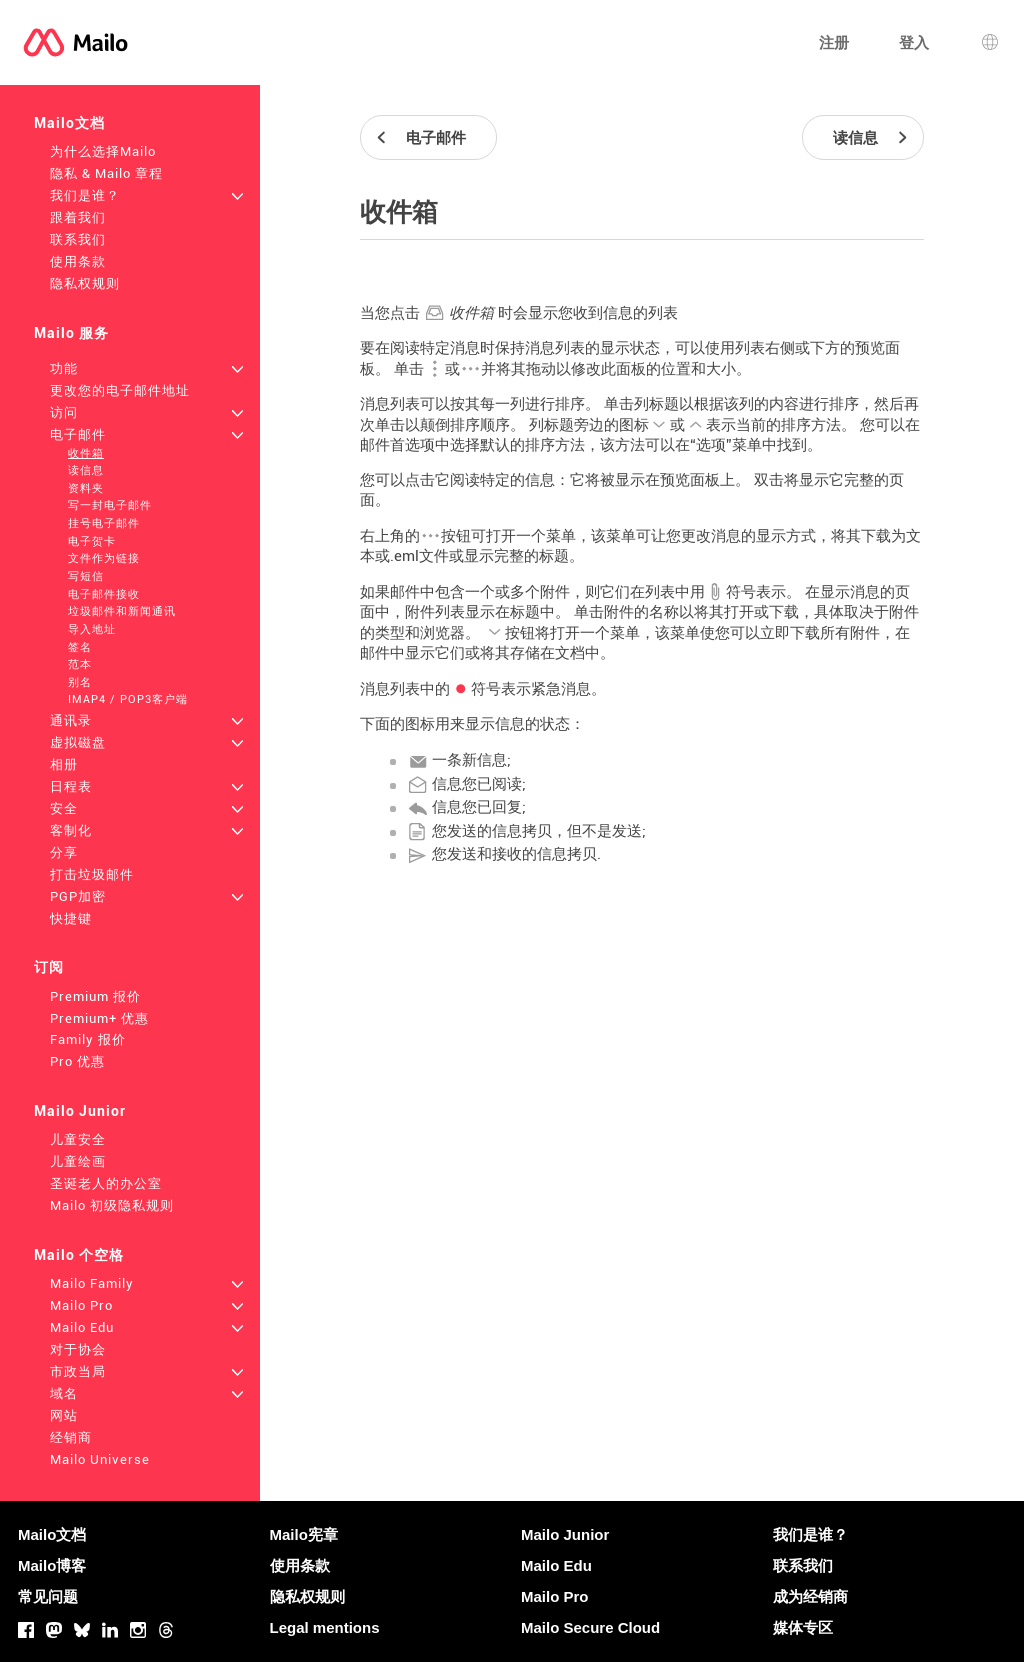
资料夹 (86, 488)
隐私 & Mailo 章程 (106, 173)
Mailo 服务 (71, 333)
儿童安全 (78, 1139)
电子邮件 (78, 434)
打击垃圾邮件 (92, 874)
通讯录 (71, 720)
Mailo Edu (82, 1327)
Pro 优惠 (77, 1061)
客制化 (71, 830)
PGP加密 (78, 896)
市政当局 (78, 1371)
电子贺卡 (92, 541)
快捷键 (71, 918)
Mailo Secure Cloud (590, 1627)
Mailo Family (92, 1283)
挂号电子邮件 (104, 523)
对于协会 (78, 1349)
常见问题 (48, 1596)
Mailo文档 (69, 123)
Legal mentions (325, 1627)
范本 (80, 664)
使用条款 (78, 261)
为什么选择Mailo (103, 151)
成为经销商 (810, 1596)
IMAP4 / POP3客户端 (128, 699)
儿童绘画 (78, 1161)
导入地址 (92, 629)
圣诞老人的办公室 (106, 1183)
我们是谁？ (85, 195)
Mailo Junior (80, 1111)
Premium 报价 (95, 996)
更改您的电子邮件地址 (120, 390)
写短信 (86, 576)
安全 (64, 808)
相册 (64, 764)
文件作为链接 (104, 558)
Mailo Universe (100, 1459)
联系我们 (78, 239)
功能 (64, 368)
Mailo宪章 (304, 1534)
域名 (64, 1393)
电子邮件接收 (104, 594)
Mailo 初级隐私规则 (112, 1205)
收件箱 (86, 453)
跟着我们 (78, 217)
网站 (64, 1415)
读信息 (86, 470)
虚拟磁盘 (78, 742)
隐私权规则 (85, 283)
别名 (80, 682)
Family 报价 (88, 1039)
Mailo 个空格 (79, 1255)
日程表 (71, 786)
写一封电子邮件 (110, 505)
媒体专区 (803, 1627)
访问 (64, 412)
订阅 (49, 967)
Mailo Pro (81, 1305)
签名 (80, 647)
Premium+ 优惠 (99, 1018)
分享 (64, 852)
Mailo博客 (52, 1565)
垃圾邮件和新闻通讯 (122, 611)
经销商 (71, 1437)
